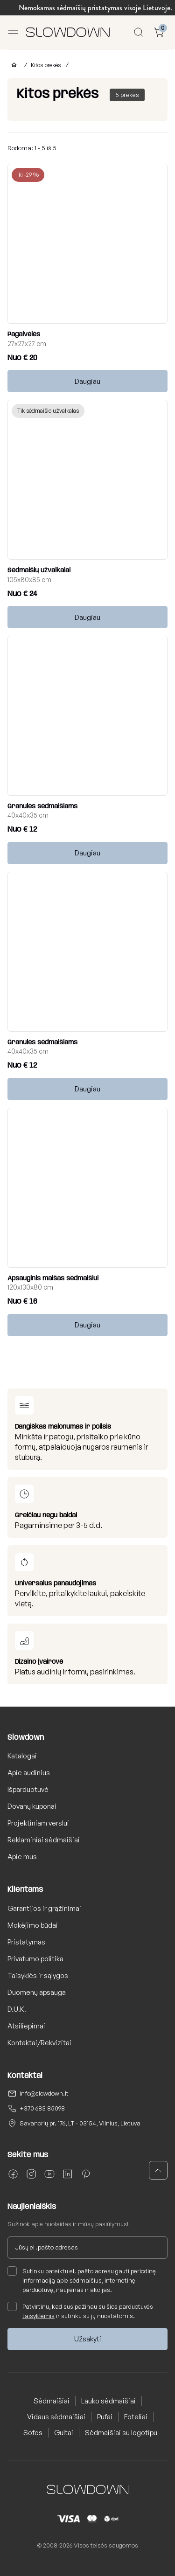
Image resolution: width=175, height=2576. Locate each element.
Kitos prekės (46, 65)
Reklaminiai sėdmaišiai (43, 1839)
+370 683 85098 (42, 2108)
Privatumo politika (35, 1958)
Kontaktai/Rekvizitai (39, 2042)
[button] (158, 2170)
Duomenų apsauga (36, 1992)
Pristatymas (26, 1941)
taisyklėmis (38, 2315)
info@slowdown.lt (44, 2093)
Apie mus (22, 1856)
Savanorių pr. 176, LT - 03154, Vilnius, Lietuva (80, 2123)
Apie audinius (28, 1772)
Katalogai (22, 1755)
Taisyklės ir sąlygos (37, 1975)
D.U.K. (16, 2009)
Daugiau (87, 381)
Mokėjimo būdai (32, 1925)
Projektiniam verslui (38, 1823)
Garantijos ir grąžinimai (44, 1908)
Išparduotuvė (28, 1789)
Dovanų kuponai (31, 1806)
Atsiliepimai (26, 2025)
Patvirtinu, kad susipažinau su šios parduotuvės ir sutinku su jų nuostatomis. (80, 2310)
